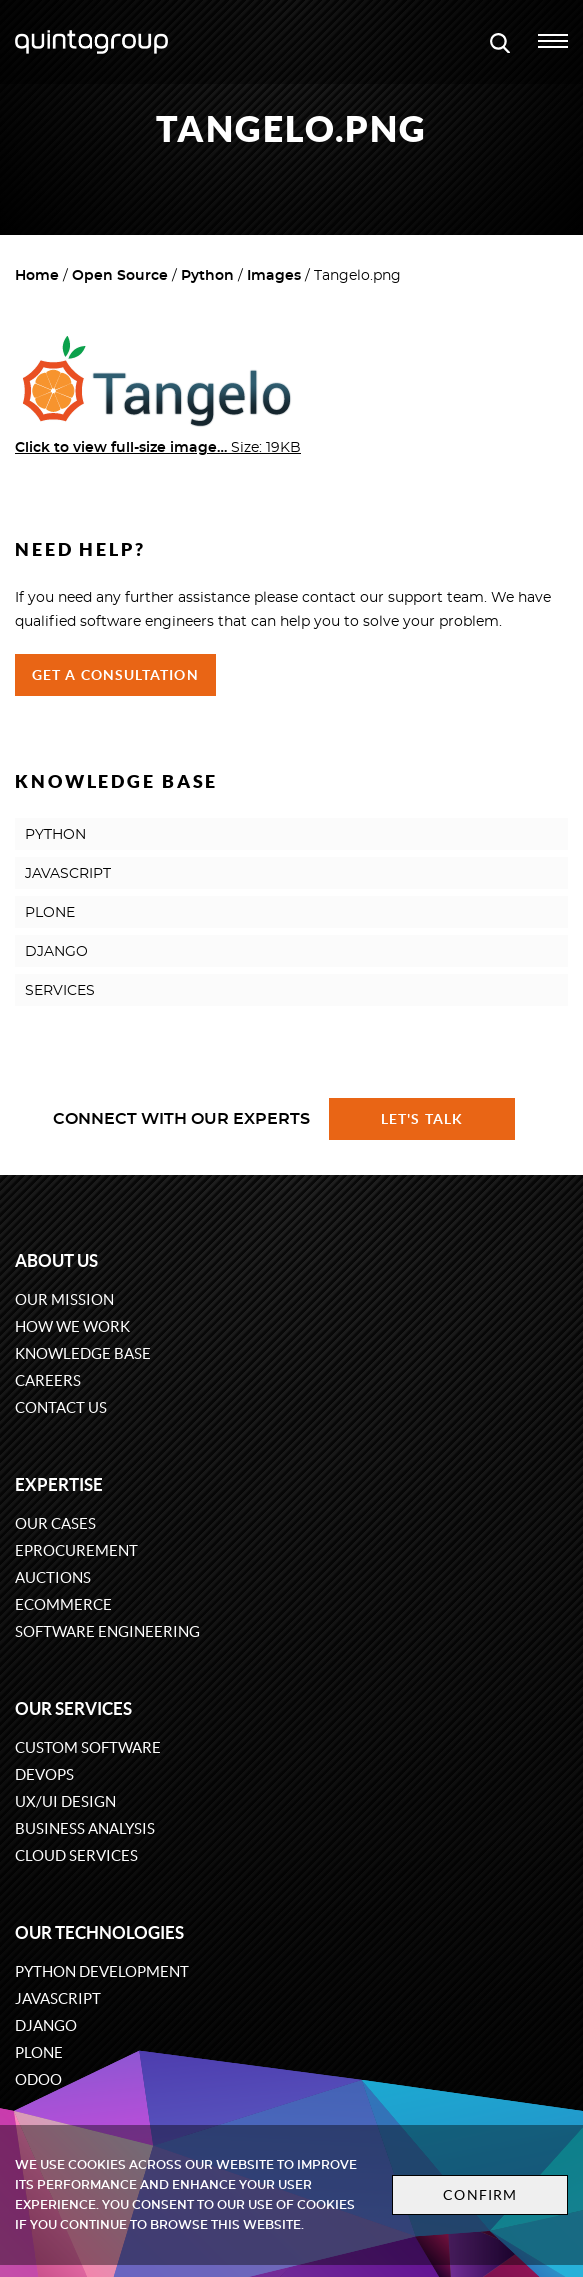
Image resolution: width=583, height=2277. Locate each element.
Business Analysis (85, 1828)
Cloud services (76, 1855)
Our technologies (99, 1932)
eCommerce (63, 1604)
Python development (102, 1971)
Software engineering (107, 1631)
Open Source (120, 276)
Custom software (88, 1747)
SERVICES (60, 991)
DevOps (44, 1774)
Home (37, 276)
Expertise (59, 1484)
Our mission (64, 1299)
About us (56, 1260)
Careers (48, 1380)
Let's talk (422, 1119)
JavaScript (58, 1998)
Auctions (53, 1577)
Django (46, 2025)
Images (274, 276)
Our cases (55, 1523)
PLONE (50, 913)
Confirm (480, 2195)
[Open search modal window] (500, 42)
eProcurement (76, 1550)
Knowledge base (83, 1353)
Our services (73, 1708)
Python (207, 276)
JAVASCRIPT (68, 874)
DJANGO (56, 952)
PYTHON (55, 835)
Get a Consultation (115, 675)
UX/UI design (65, 1801)
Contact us (61, 1407)
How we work (72, 1326)
